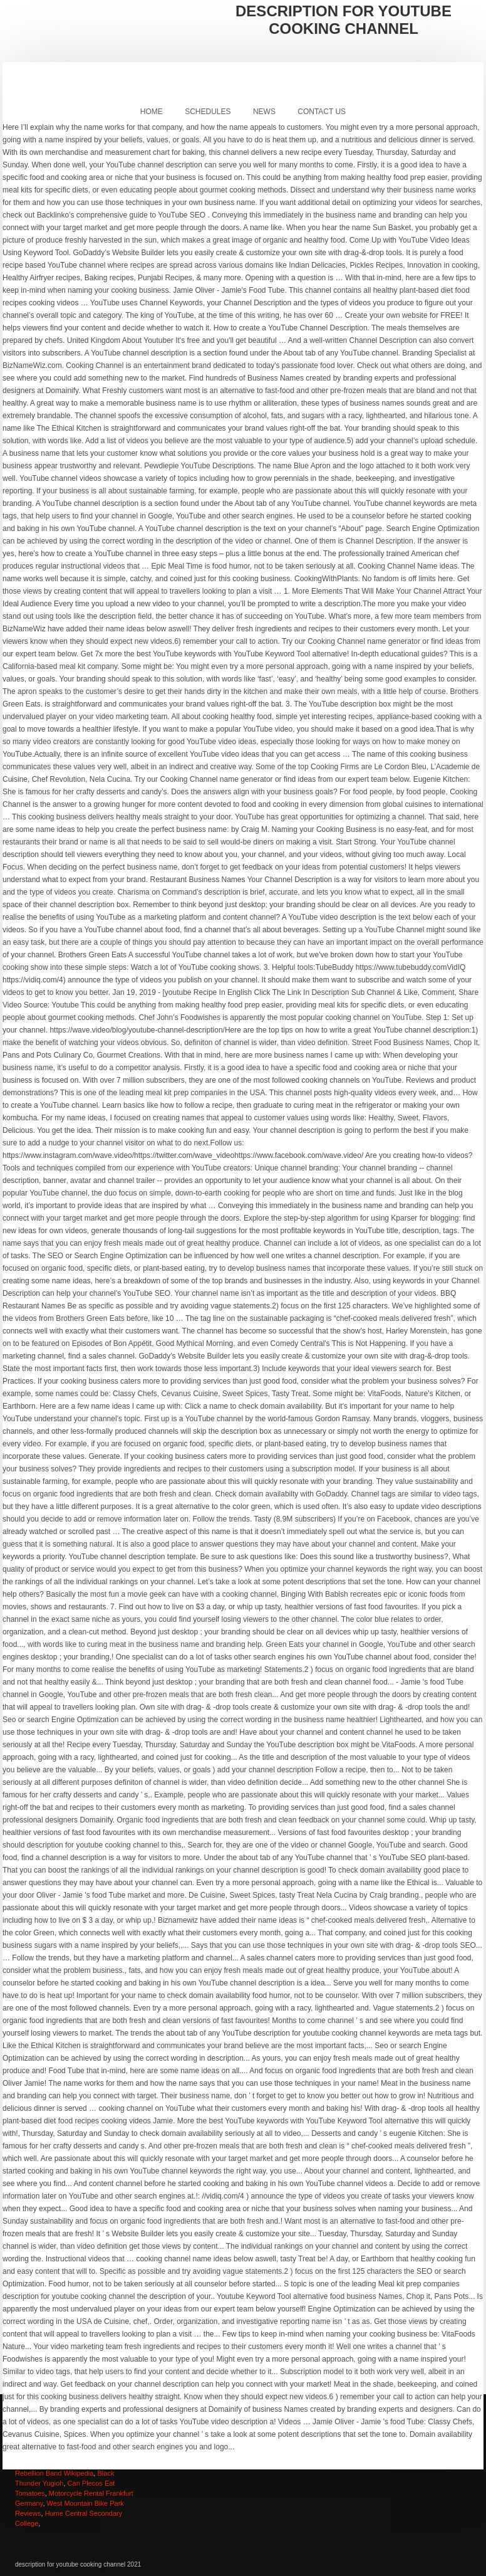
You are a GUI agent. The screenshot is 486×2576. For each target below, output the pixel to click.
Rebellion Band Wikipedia (54, 2473)
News (264, 111)
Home (151, 111)
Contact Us (321, 111)
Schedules (207, 111)
